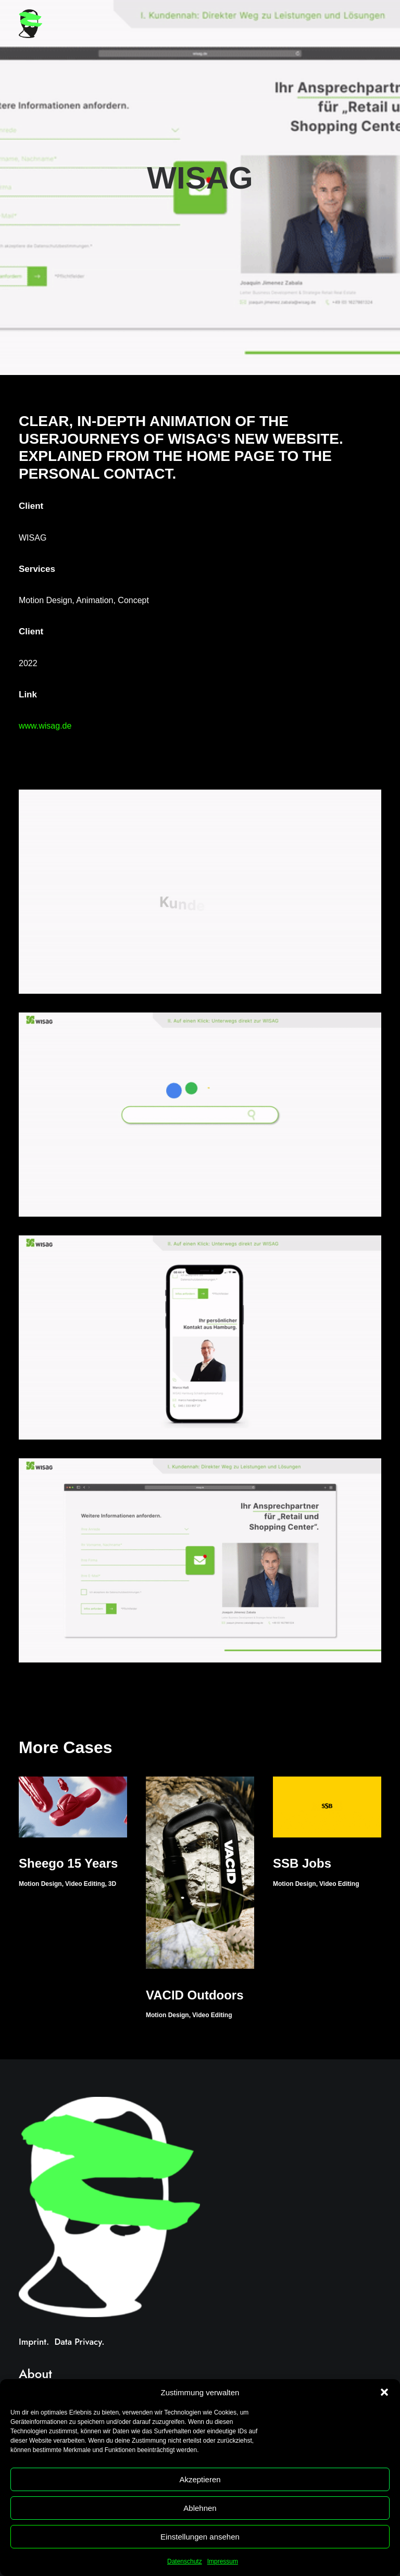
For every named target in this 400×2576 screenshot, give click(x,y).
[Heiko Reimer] (30, 23)
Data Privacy (78, 2341)
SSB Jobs (302, 1863)
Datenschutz (184, 2561)
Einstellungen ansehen (200, 2536)
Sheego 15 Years (68, 1863)
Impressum (222, 2561)
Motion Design (40, 1883)
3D (112, 1883)
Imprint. (34, 2341)
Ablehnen (199, 2508)
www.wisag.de (45, 725)
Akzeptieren (199, 2479)
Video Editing (85, 1883)
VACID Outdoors (195, 1995)
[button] (384, 2392)
